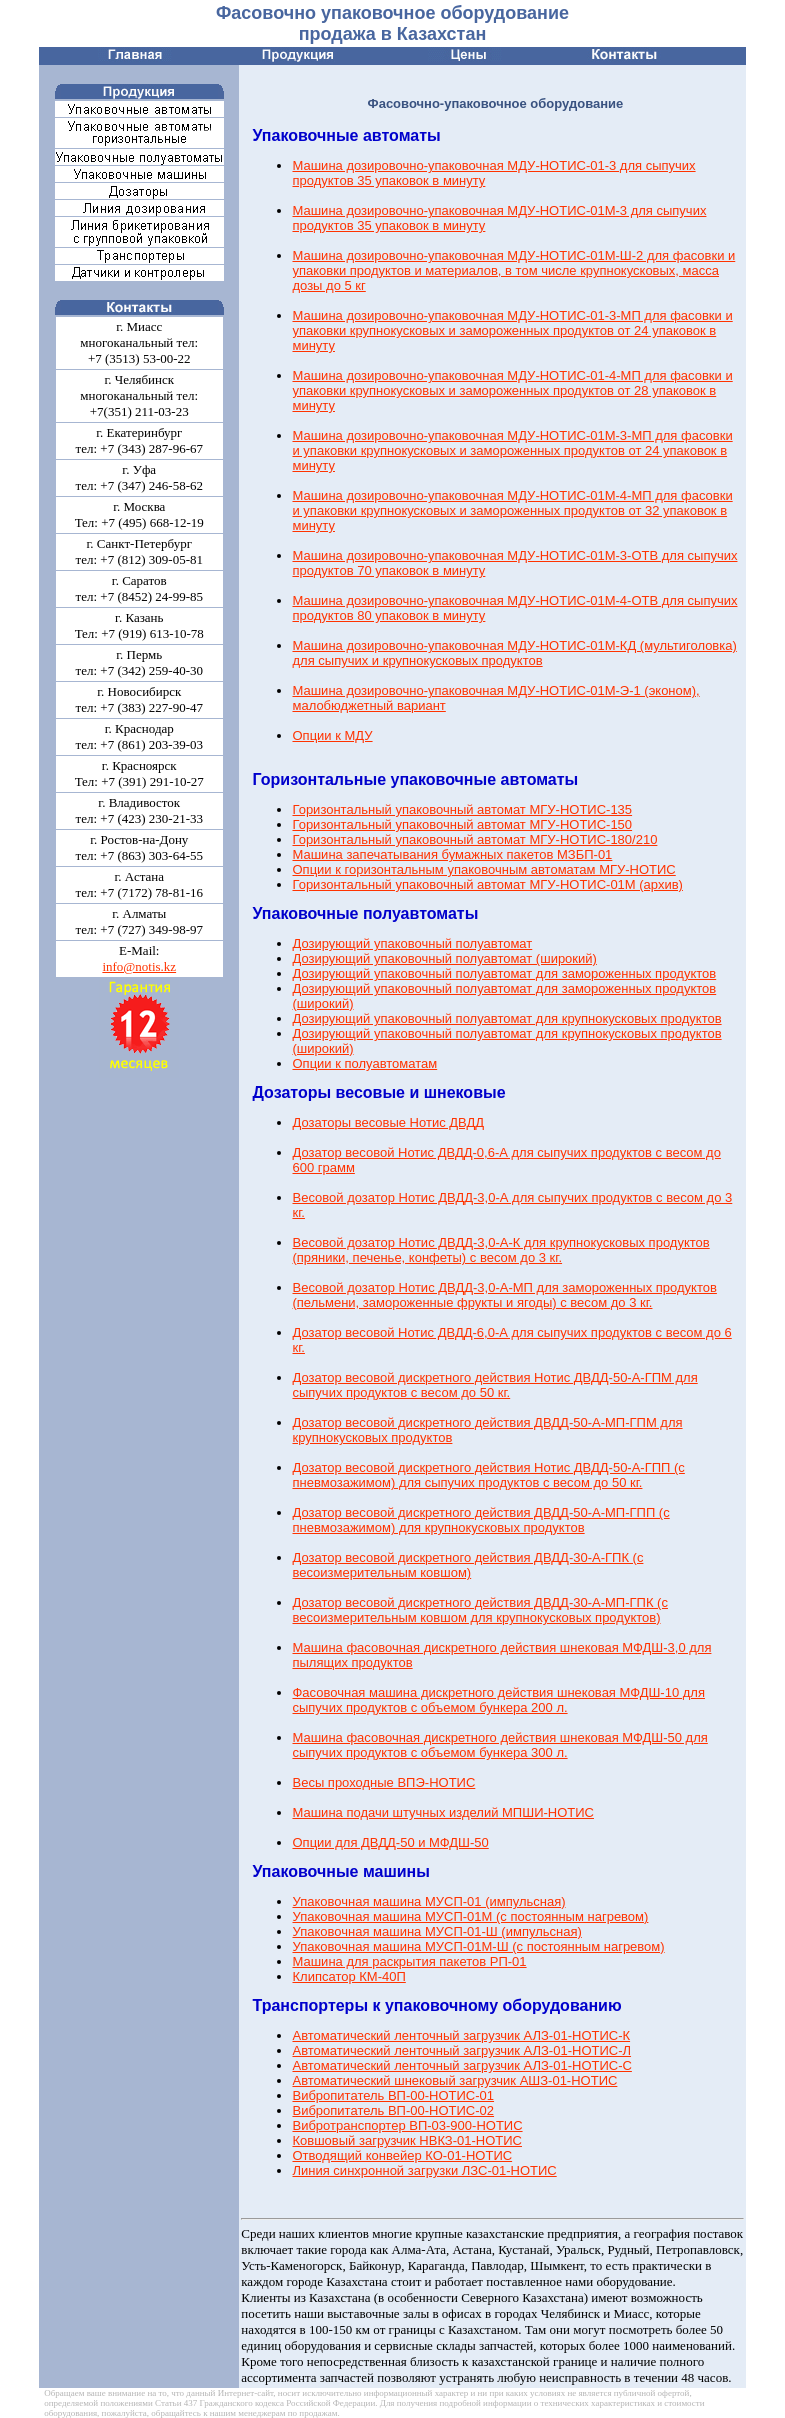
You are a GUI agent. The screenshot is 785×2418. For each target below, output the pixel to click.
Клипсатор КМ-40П (348, 1976)
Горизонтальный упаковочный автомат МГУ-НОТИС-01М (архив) (487, 884)
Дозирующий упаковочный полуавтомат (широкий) (444, 958)
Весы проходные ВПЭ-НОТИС (383, 1782)
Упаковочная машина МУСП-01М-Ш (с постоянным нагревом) (478, 1946)
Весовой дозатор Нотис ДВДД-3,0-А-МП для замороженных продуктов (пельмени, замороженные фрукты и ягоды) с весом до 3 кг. (504, 1295)
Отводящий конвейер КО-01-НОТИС (402, 2155)
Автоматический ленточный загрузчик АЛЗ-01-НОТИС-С (461, 2065)
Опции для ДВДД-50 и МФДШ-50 (390, 1842)
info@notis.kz (139, 966)
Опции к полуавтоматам (364, 1063)
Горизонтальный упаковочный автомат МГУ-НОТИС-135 (462, 809)
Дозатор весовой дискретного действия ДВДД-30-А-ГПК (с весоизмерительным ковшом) (467, 1565)
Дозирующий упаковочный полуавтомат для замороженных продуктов (504, 973)
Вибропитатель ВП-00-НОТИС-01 (393, 2095)
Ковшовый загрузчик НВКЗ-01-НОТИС (407, 2140)
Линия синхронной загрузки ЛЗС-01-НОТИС (424, 2170)
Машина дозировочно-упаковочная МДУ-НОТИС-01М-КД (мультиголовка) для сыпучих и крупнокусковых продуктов (514, 653)
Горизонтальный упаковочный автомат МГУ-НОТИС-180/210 (474, 839)
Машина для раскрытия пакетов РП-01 (409, 1961)
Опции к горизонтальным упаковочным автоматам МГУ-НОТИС (483, 869)
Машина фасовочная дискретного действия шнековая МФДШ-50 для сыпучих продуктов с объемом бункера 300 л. (499, 1745)
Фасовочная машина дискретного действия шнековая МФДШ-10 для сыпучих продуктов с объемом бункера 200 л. (498, 1700)
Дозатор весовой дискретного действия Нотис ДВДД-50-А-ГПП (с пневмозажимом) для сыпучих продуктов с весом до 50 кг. (488, 1475)
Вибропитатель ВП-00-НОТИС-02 (393, 2110)
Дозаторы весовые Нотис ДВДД (388, 1122)
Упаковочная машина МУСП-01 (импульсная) (428, 1901)
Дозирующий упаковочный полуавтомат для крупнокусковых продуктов (506, 1018)
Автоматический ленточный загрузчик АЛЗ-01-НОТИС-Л (461, 2050)
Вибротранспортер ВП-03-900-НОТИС (407, 2125)
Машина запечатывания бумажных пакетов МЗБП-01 (452, 854)
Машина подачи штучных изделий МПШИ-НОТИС (443, 1812)
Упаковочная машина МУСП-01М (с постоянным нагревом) (470, 1916)
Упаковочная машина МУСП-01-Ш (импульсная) (436, 1931)
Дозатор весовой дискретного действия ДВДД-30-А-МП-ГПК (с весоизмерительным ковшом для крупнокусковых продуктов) (479, 1610)
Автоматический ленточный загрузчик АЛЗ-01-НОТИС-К (461, 2035)
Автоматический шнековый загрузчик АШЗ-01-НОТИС (454, 2080)
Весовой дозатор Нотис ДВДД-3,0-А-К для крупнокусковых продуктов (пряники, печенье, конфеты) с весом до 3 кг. (500, 1250)
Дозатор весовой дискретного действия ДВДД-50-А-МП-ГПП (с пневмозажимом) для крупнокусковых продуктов (480, 1520)
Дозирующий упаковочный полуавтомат (412, 943)
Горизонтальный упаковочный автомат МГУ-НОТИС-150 (462, 824)
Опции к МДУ (332, 735)
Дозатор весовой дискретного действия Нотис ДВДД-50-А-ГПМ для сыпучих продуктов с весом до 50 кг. (494, 1385)
